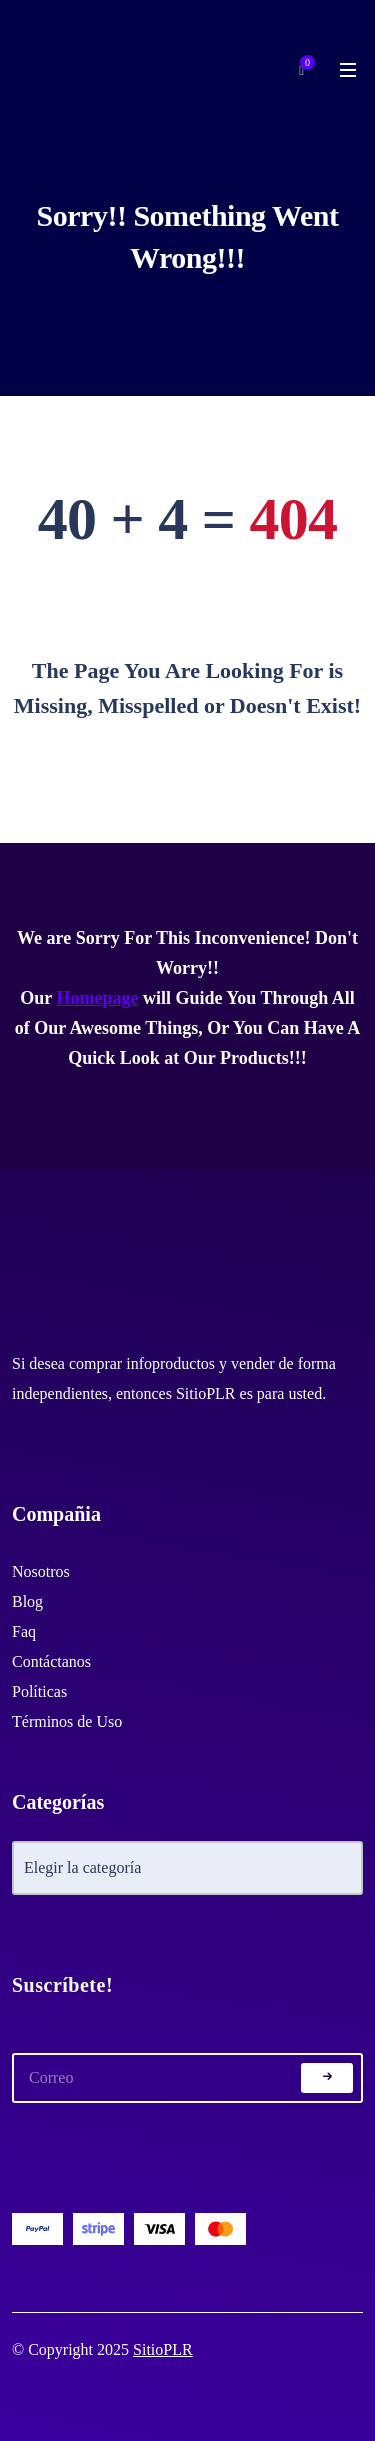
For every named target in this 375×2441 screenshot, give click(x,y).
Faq (24, 1631)
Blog (27, 1601)
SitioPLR (163, 2349)
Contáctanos (51, 1661)
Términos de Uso (67, 1721)
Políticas (39, 1691)
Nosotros (41, 1571)
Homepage (97, 998)
